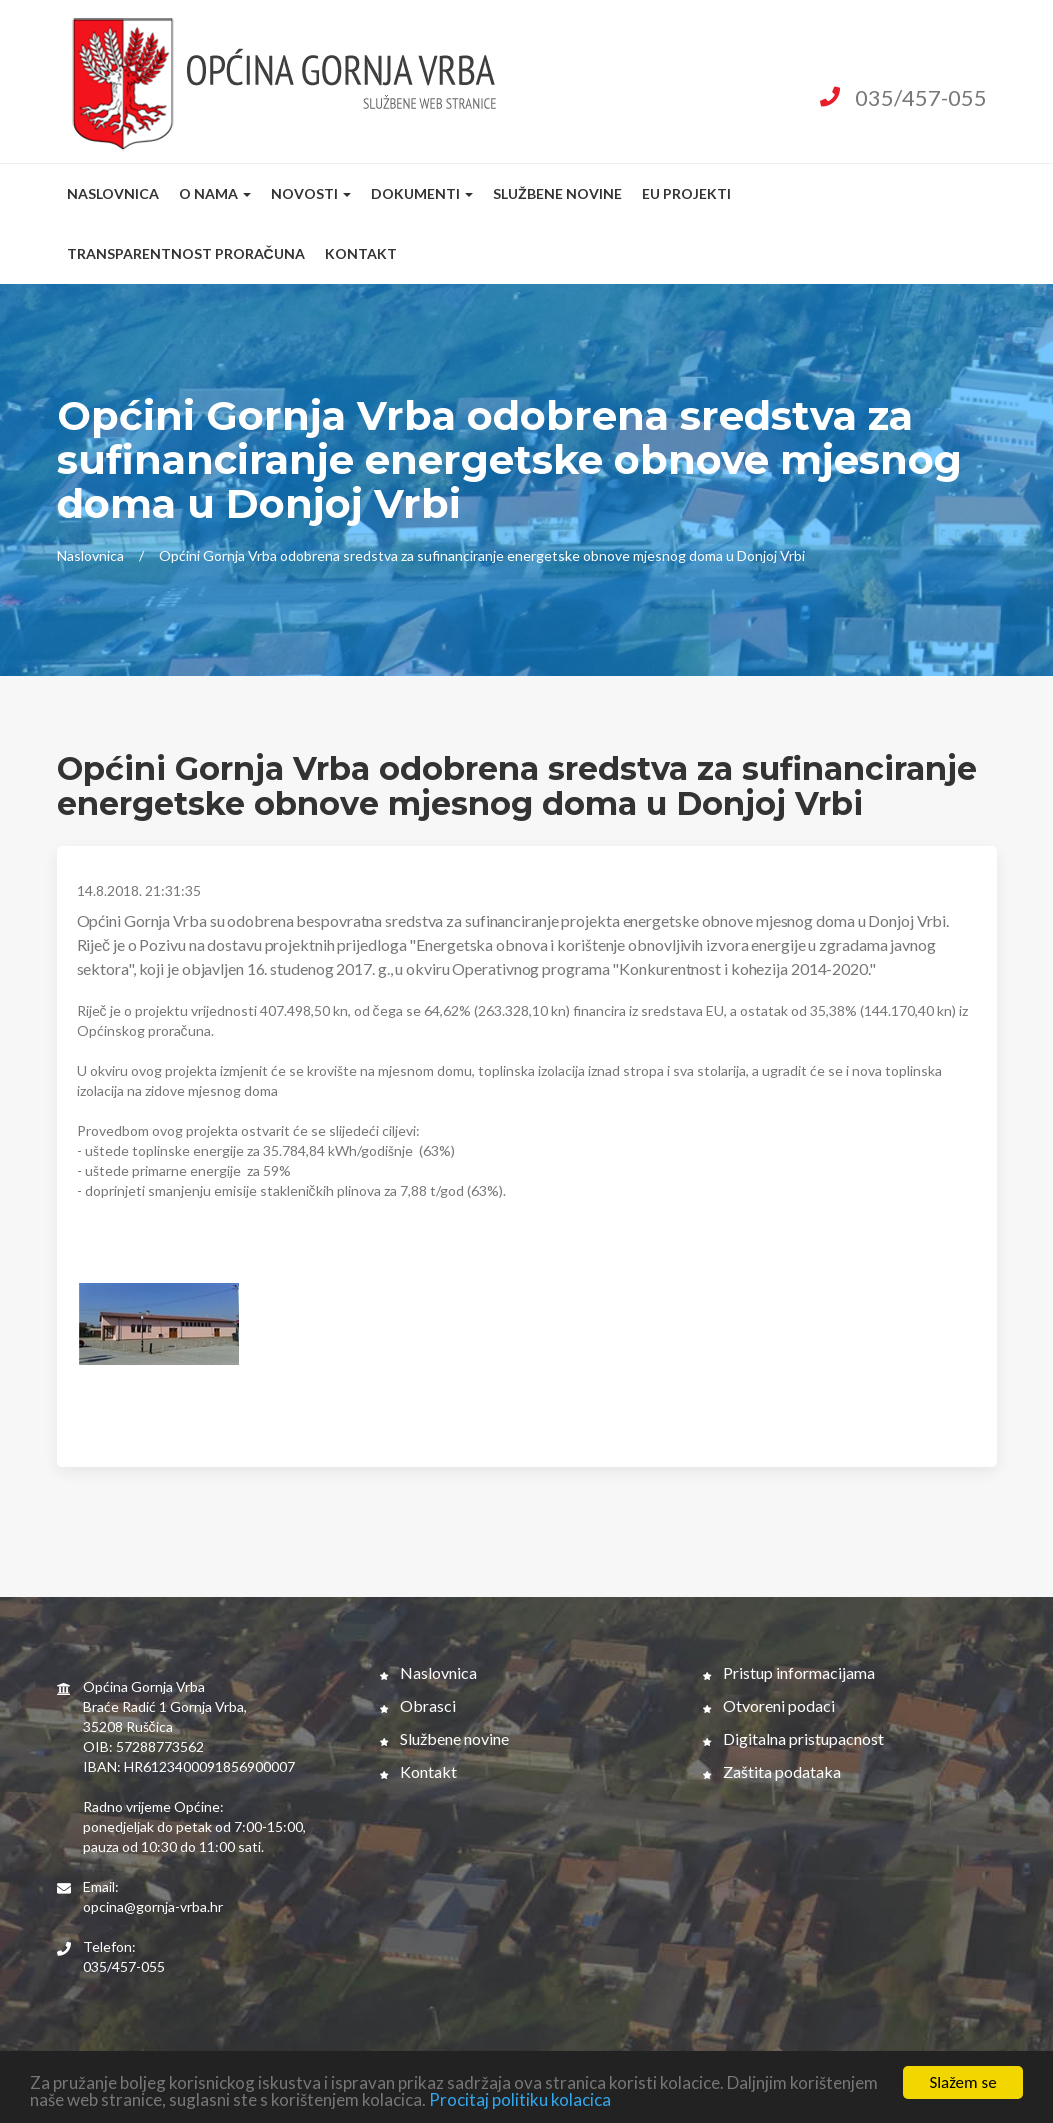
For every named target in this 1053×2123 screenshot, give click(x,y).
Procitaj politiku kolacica (520, 2100)
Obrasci (418, 1705)
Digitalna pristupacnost (793, 1738)
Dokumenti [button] (422, 193)
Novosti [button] (311, 193)
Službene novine (557, 193)
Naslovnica (113, 193)
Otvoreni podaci (769, 1705)
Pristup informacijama (789, 1672)
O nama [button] (215, 193)
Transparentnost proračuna (186, 253)
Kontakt (361, 253)
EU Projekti (686, 193)
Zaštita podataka (772, 1771)
